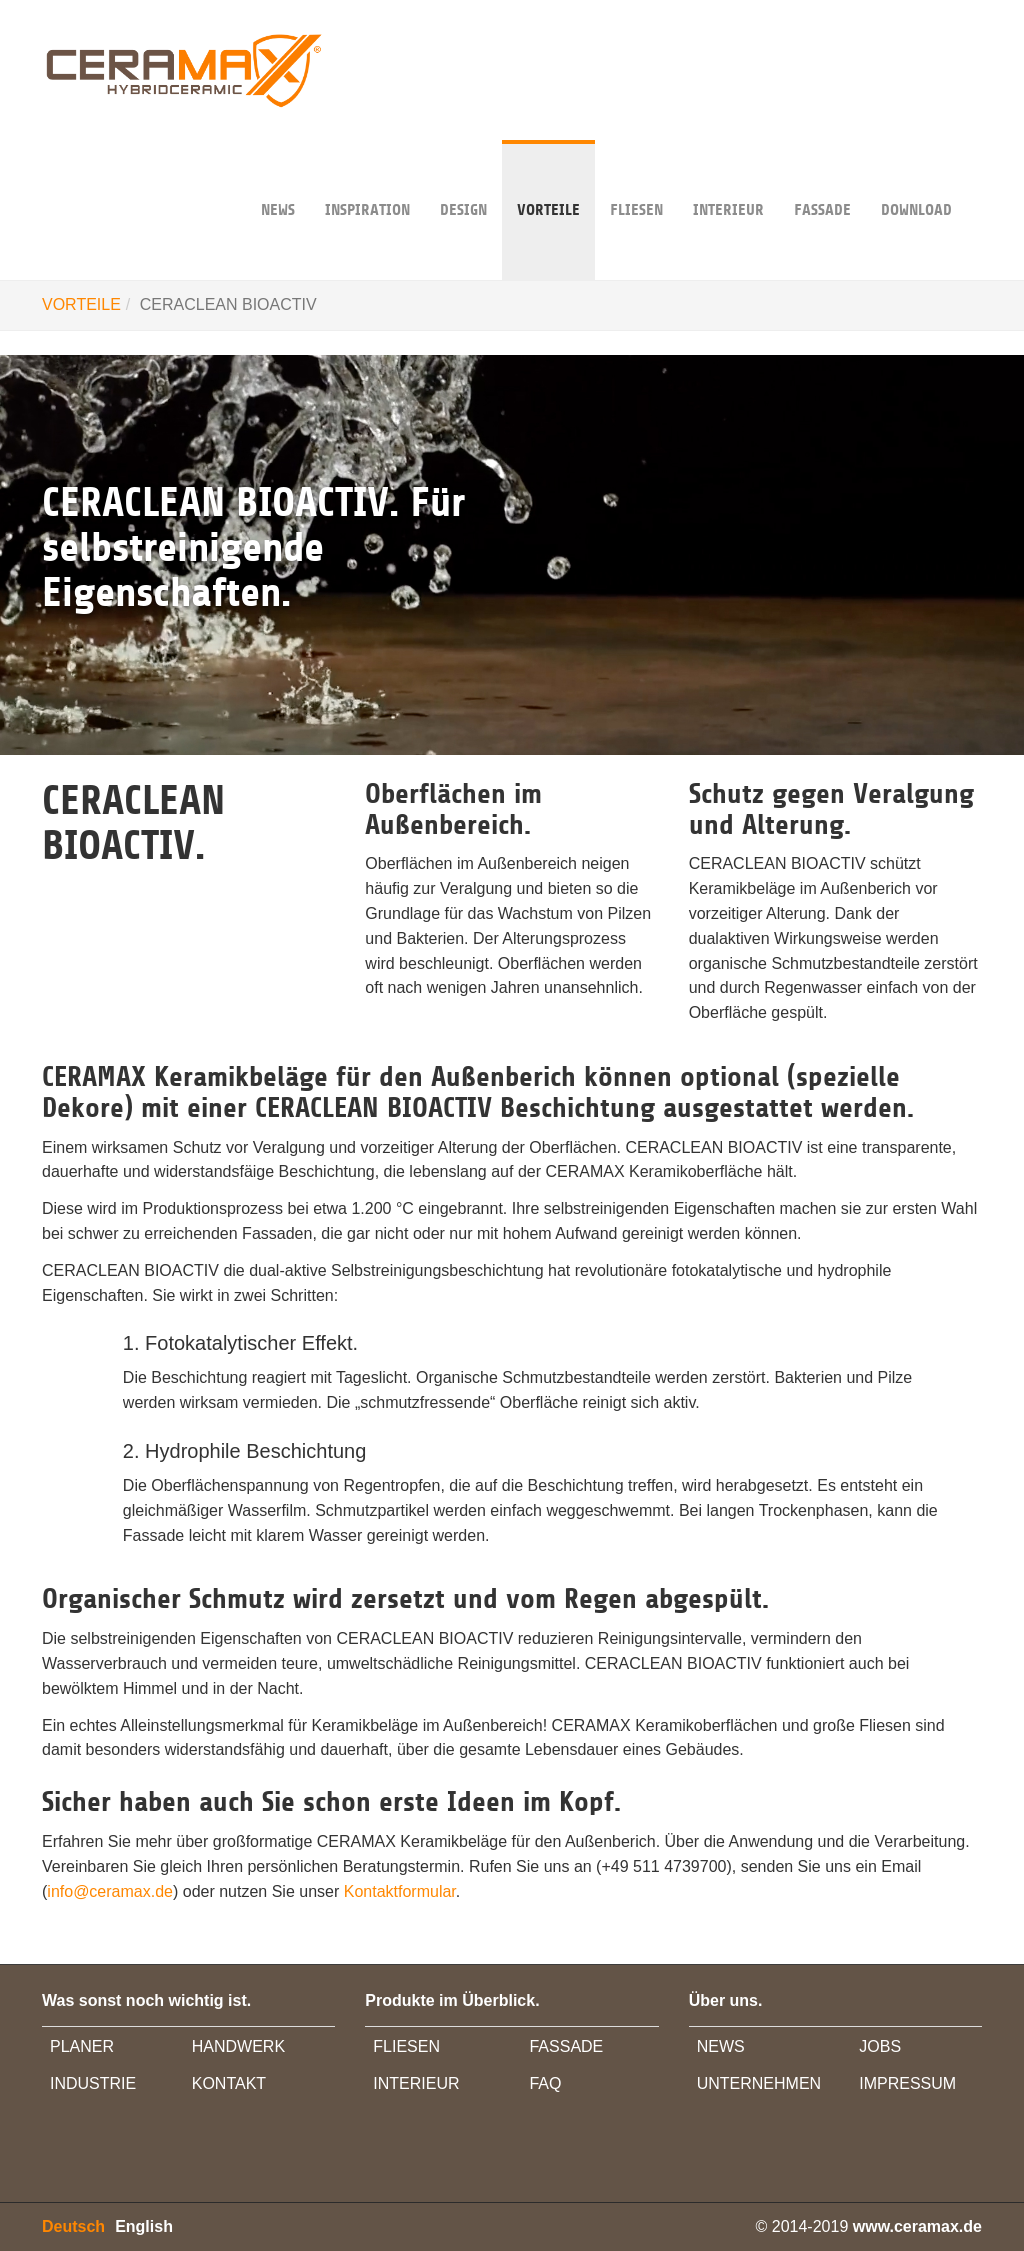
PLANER (82, 2046)
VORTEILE (548, 179)
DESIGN (463, 179)
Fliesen (636, 179)
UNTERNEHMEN (759, 2083)
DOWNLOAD (916, 179)
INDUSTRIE (93, 2083)
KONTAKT (229, 2083)
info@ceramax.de (110, 1891)
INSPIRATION (367, 179)
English (144, 2226)
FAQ (545, 2083)
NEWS (278, 179)
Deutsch (73, 2226)
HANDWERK (238, 2046)
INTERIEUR (728, 179)
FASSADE (822, 179)
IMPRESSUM (907, 2083)
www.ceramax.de (917, 2226)
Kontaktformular (400, 1891)
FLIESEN (406, 2046)
